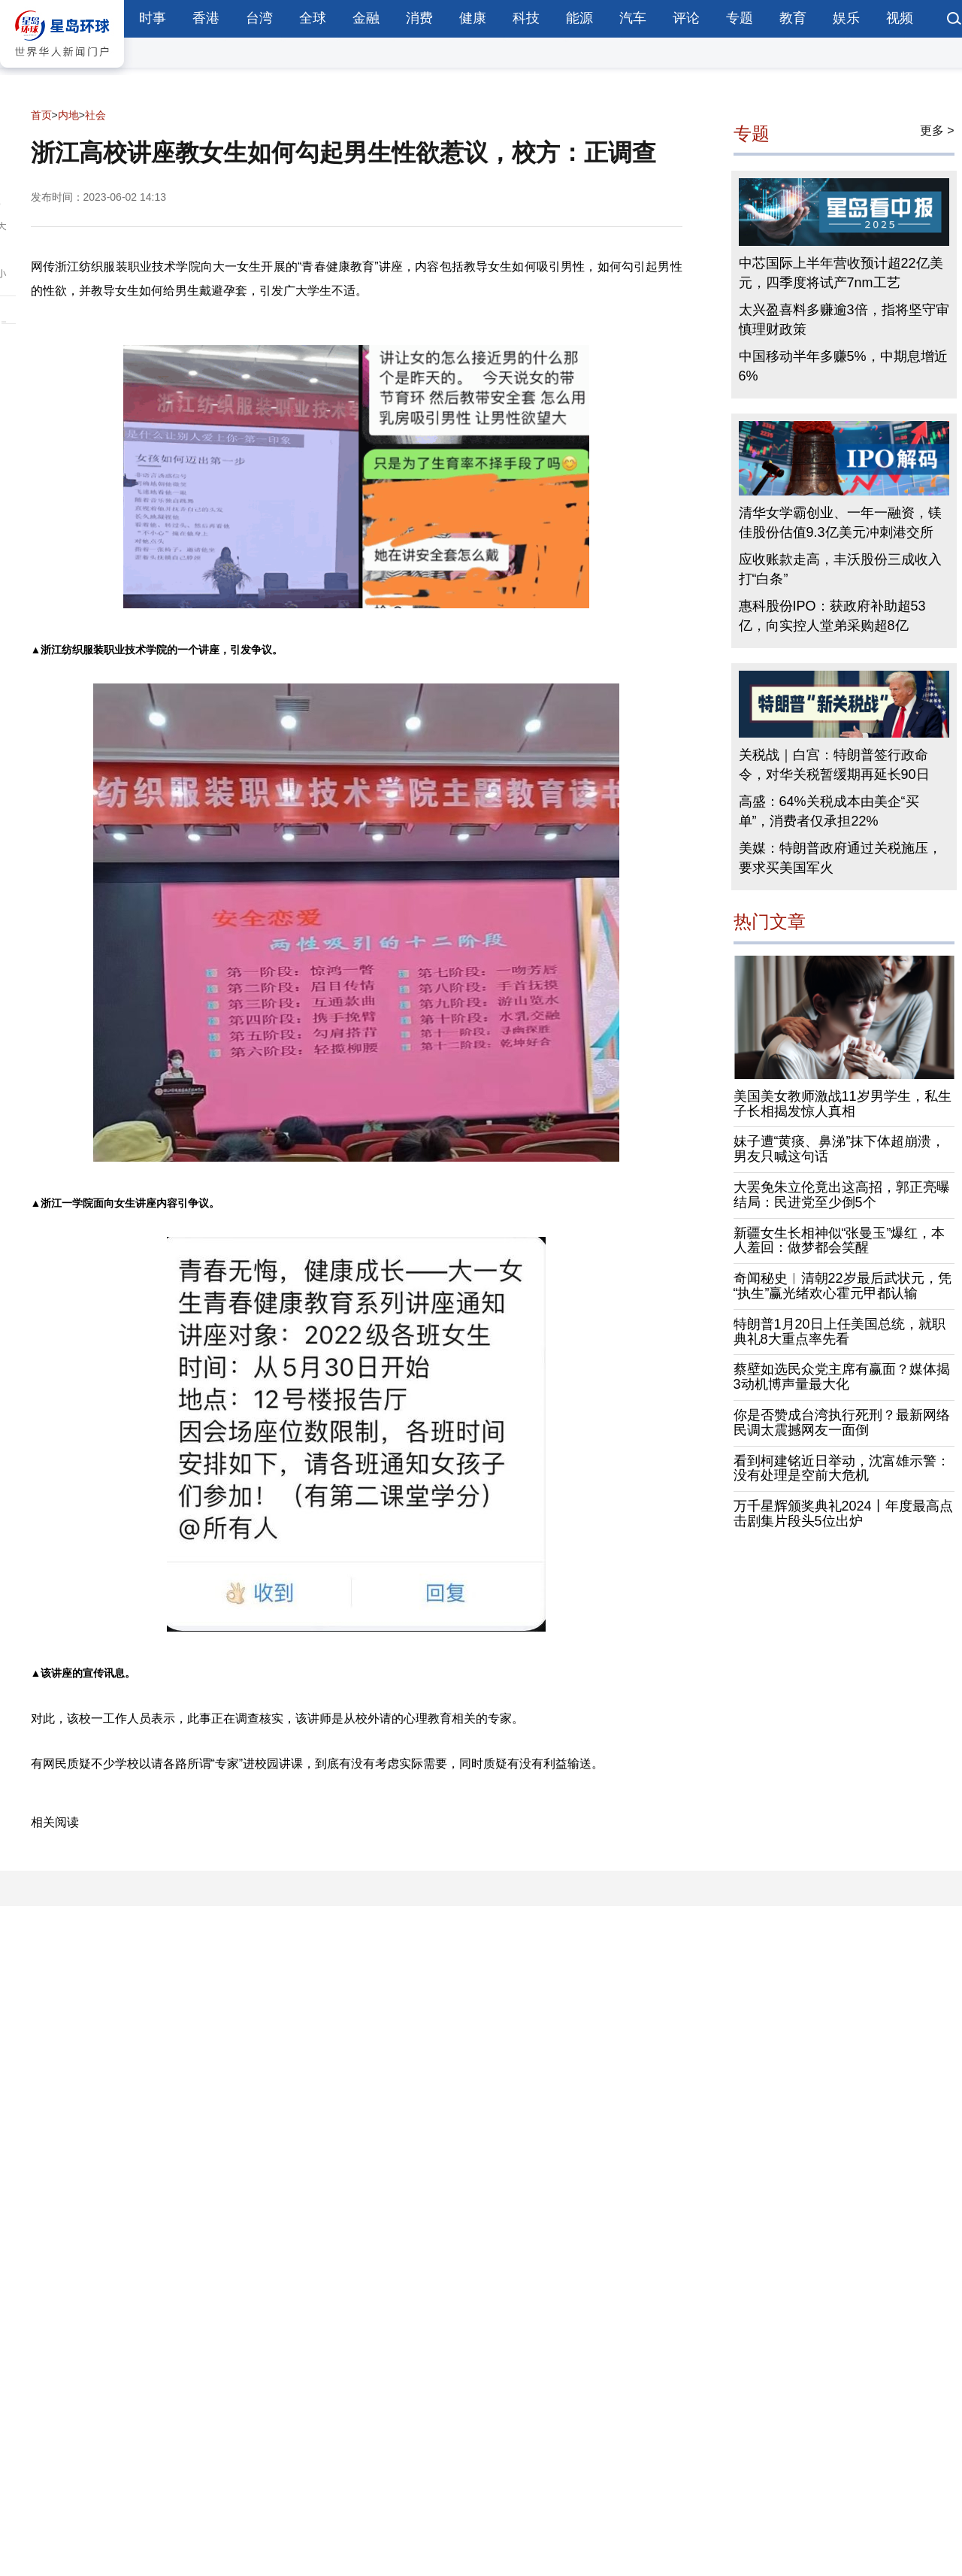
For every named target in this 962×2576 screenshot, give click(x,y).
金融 (366, 18)
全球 (312, 18)
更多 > (937, 130)
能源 (579, 18)
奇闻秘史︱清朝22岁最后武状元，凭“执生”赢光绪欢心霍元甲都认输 (842, 1286)
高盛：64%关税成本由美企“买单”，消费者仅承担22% (829, 811)
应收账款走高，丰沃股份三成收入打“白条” (840, 569)
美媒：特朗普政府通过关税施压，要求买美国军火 (840, 858)
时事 (152, 18)
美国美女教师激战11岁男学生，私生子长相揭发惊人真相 (842, 1104)
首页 (41, 115)
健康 (472, 18)
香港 (205, 18)
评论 (686, 18)
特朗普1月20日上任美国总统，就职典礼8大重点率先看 (839, 1332)
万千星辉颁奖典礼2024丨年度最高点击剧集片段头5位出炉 (843, 1514)
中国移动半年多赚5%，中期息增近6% (843, 366)
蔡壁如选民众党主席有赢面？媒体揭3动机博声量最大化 (842, 1377)
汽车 (632, 18)
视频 (899, 18)
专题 (739, 18)
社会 (95, 115)
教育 (792, 18)
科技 (526, 18)
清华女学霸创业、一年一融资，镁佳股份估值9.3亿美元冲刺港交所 (840, 522)
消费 (419, 18)
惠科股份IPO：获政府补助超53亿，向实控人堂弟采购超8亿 (832, 616)
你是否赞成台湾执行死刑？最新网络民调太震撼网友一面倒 (842, 1423)
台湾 (259, 18)
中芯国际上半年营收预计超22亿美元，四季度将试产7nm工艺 (841, 273)
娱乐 (846, 18)
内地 (68, 115)
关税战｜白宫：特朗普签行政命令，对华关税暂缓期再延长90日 (834, 764)
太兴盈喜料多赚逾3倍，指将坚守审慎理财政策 (844, 319)
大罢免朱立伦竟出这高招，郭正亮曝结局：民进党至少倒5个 (842, 1195)
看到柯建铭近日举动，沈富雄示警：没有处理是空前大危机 (842, 1468)
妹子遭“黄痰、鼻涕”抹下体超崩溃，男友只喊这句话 (839, 1149)
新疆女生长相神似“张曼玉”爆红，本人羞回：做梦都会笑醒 (839, 1241)
